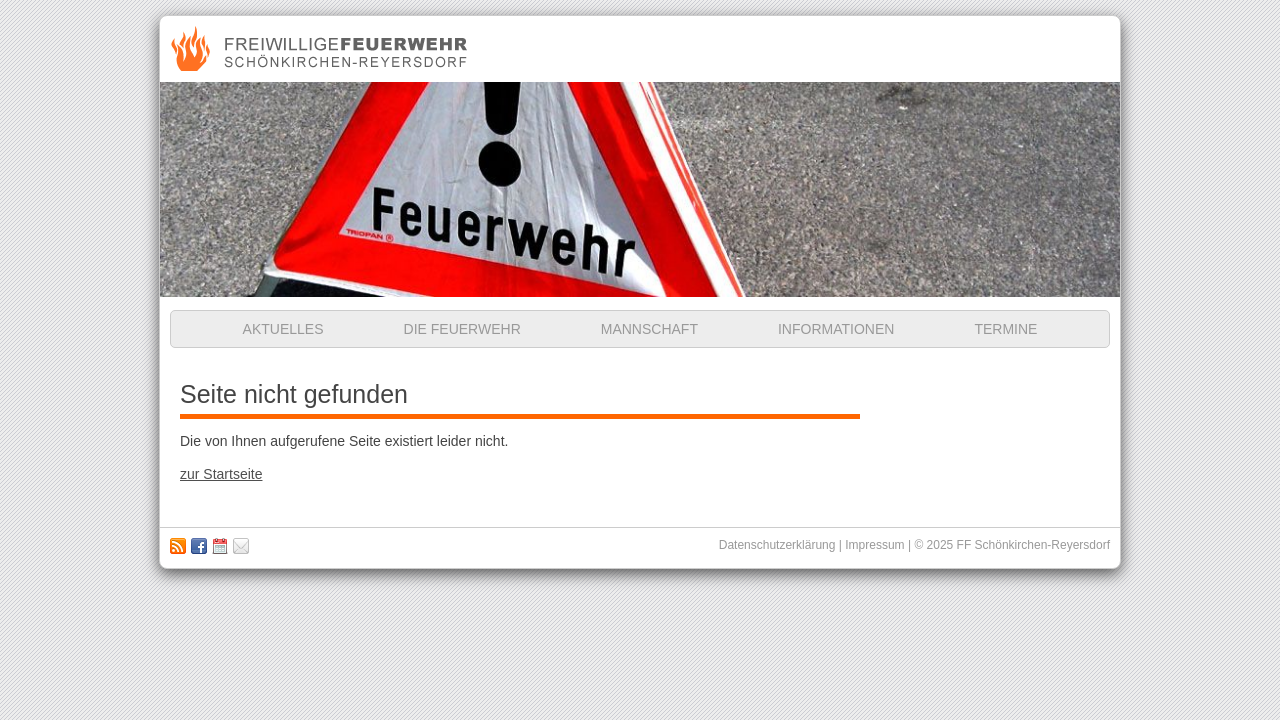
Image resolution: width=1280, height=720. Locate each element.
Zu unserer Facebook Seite (199, 546)
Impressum (241, 546)
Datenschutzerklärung (777, 545)
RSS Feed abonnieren (178, 546)
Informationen (836, 329)
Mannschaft (649, 329)
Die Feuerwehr (462, 329)
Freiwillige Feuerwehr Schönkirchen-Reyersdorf (321, 49)
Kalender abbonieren (220, 546)
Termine (1005, 329)
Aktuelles (283, 329)
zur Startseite (221, 474)
